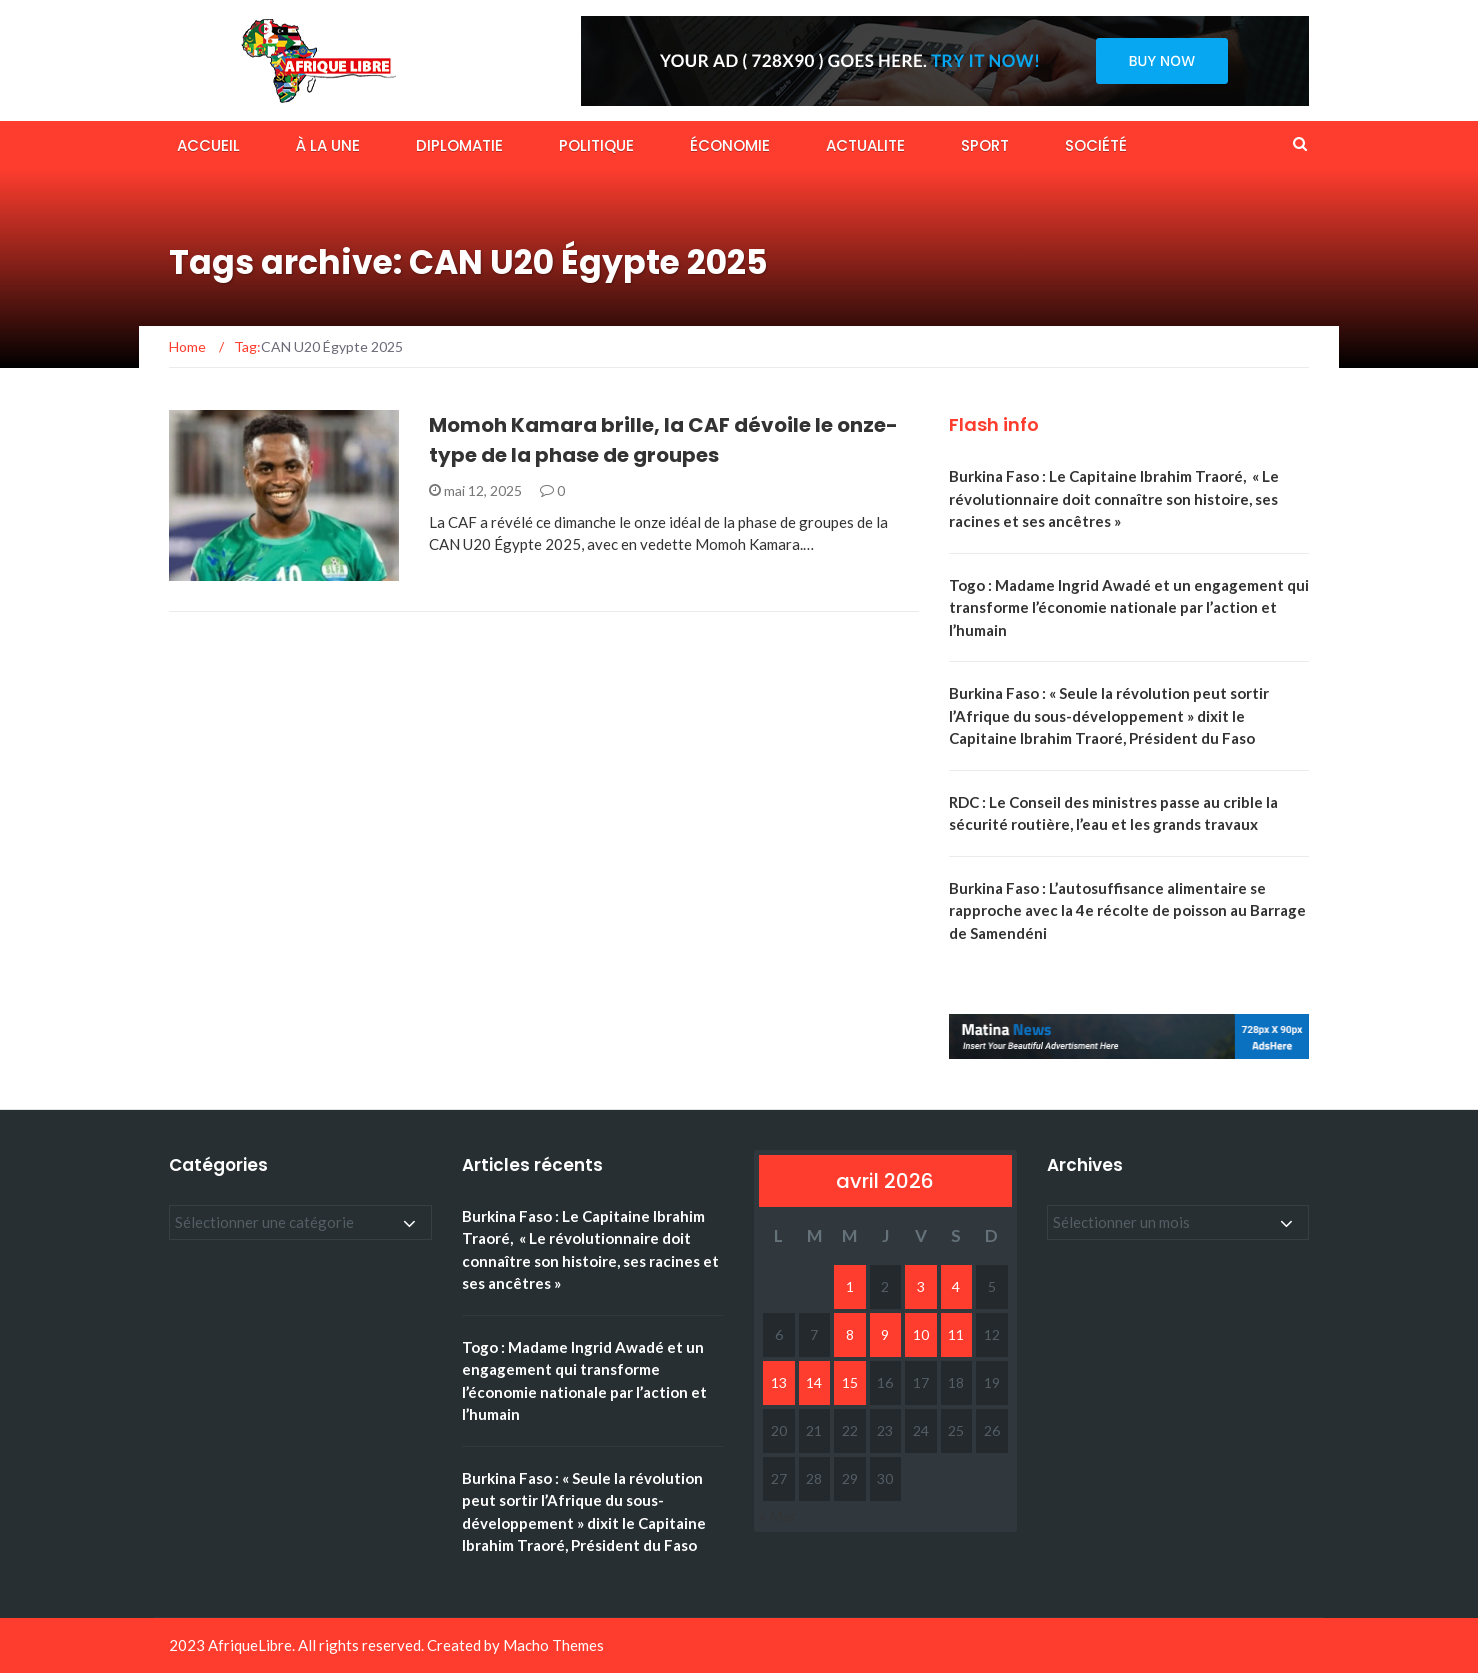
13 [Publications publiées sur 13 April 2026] (779, 1382)
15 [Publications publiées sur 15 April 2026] (850, 1382)
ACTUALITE (865, 145)
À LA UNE (328, 145)
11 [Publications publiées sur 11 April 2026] (956, 1334)
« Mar (778, 1516)
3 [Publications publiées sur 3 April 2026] (921, 1286)
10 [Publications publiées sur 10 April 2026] (921, 1334)
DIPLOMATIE (459, 145)
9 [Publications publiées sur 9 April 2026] (885, 1334)
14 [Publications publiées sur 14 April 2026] (814, 1382)
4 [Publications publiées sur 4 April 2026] (956, 1286)
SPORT (985, 145)
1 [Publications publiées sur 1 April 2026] (850, 1286)
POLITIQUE (596, 145)
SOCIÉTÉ (1096, 145)
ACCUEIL (208, 145)
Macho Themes (553, 1645)
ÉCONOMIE (730, 145)
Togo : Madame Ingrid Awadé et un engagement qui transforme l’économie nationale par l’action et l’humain (1129, 607)
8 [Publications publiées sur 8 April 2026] (850, 1334)
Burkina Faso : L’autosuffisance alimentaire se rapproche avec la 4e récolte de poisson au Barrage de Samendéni (1127, 910)
